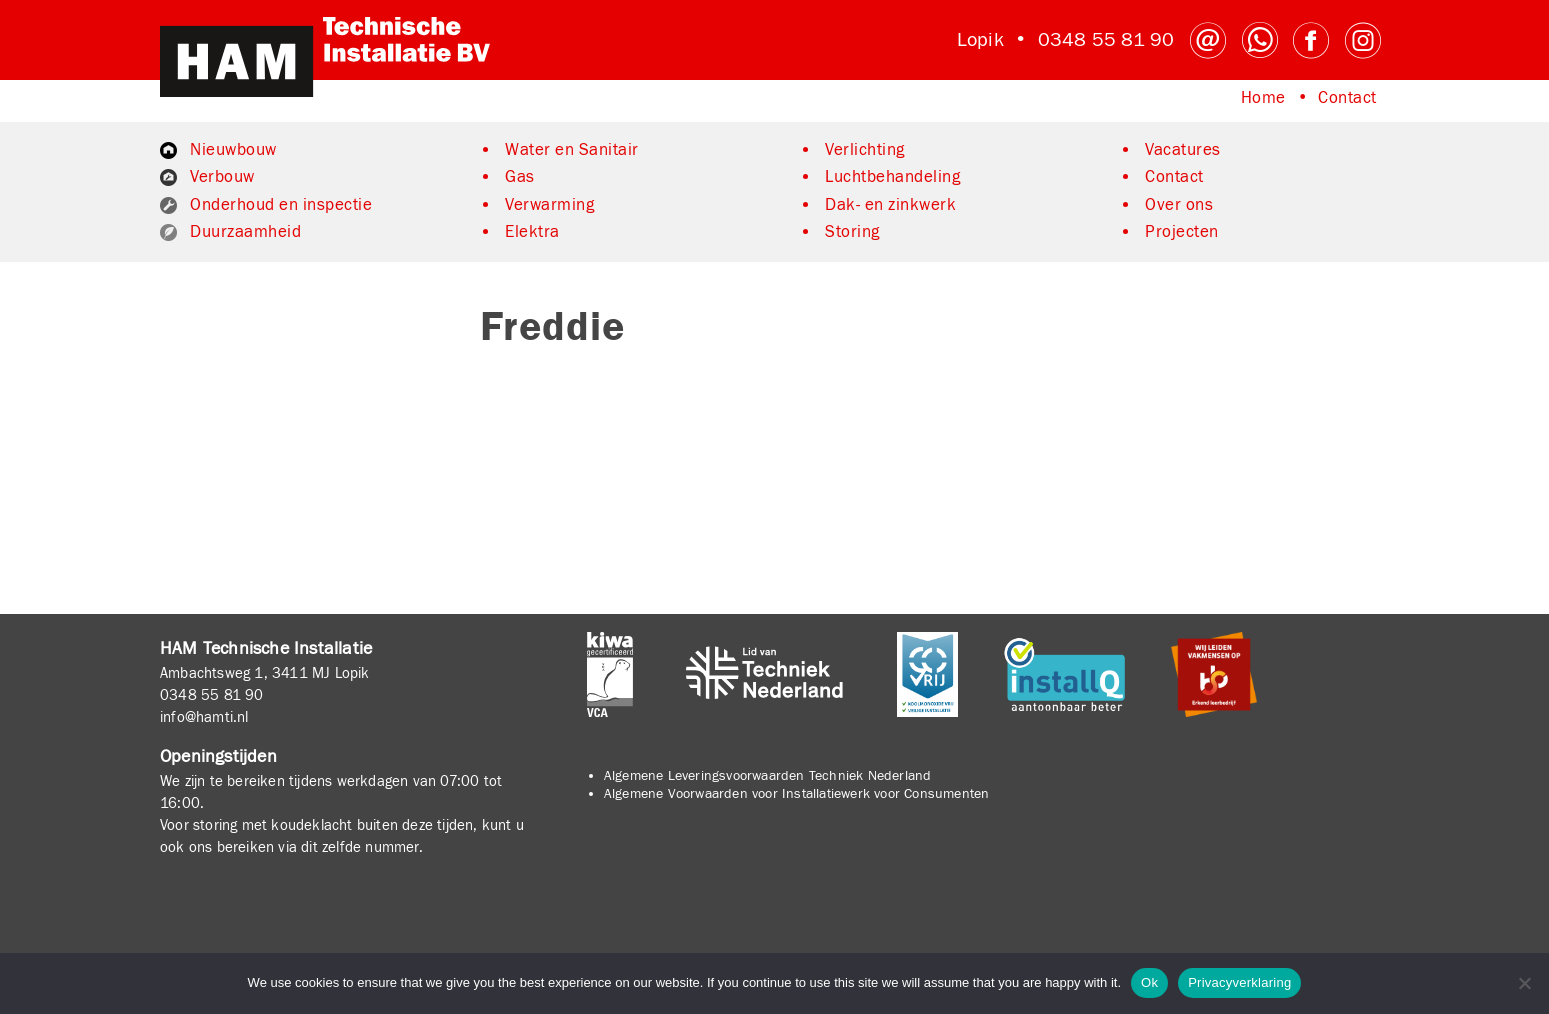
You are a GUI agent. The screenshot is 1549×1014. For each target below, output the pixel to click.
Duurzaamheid (245, 232)
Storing (852, 232)
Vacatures (1183, 150)
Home (1263, 98)
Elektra (532, 232)
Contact (1347, 98)
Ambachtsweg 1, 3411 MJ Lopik (265, 673)
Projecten (1182, 232)
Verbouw (222, 177)
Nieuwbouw (233, 150)
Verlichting (865, 150)
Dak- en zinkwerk (890, 205)
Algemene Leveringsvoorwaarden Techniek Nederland (768, 776)
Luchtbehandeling (892, 177)
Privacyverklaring (1239, 982)
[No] (1524, 983)
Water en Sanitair (572, 150)
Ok (1149, 982)
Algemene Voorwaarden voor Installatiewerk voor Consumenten (797, 794)
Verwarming (549, 205)
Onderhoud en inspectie (281, 205)
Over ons (1179, 205)
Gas (520, 177)
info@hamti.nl (204, 717)
